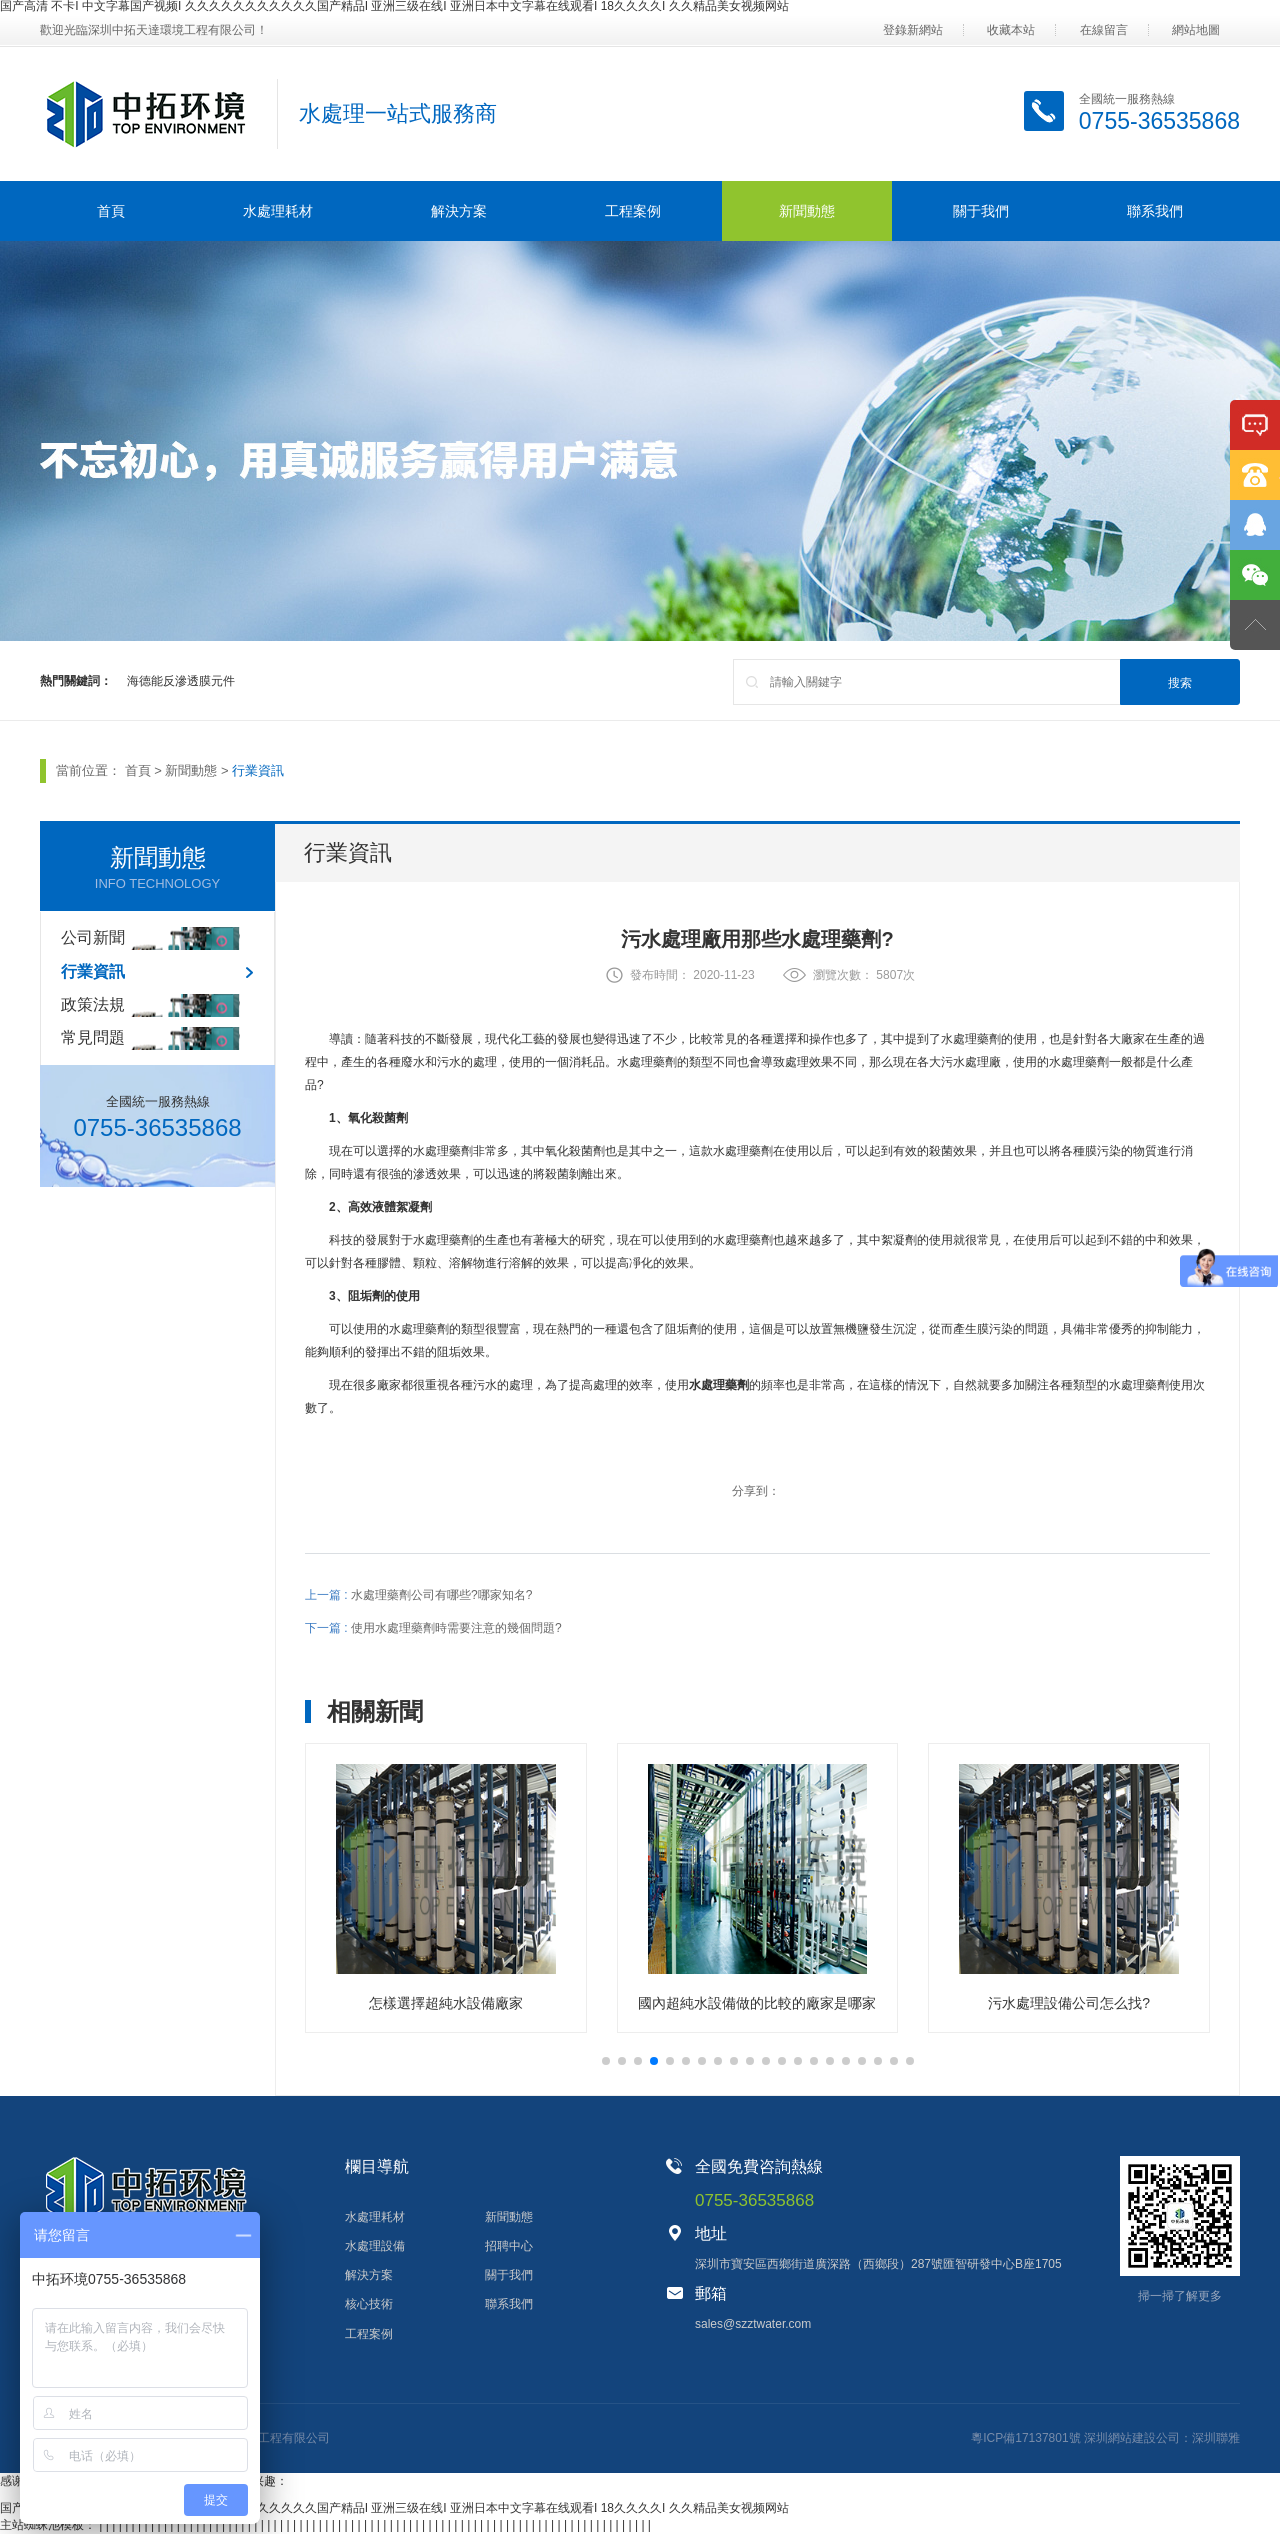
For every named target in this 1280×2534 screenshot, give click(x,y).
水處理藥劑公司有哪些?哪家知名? (441, 1595)
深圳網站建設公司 (1132, 2438)
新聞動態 (807, 211)
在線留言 (1104, 30)
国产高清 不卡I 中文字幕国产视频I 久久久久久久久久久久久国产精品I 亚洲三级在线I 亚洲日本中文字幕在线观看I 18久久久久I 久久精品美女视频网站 (394, 2508)
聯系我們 (1155, 211)
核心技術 (369, 2304)
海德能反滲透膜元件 (181, 681)
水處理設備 (375, 2246)
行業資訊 (258, 770)
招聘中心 (509, 2246)
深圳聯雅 (1216, 2438)
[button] (606, 2061)
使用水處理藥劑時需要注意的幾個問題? (456, 1628)
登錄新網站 (913, 30)
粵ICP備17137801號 (1025, 2438)
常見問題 (93, 1037)
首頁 (111, 211)
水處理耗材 (278, 211)
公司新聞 (93, 937)
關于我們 (981, 211)
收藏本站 (1011, 30)
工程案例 (633, 211)
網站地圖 (1196, 30)
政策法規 (93, 1004)
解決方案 (459, 211)
